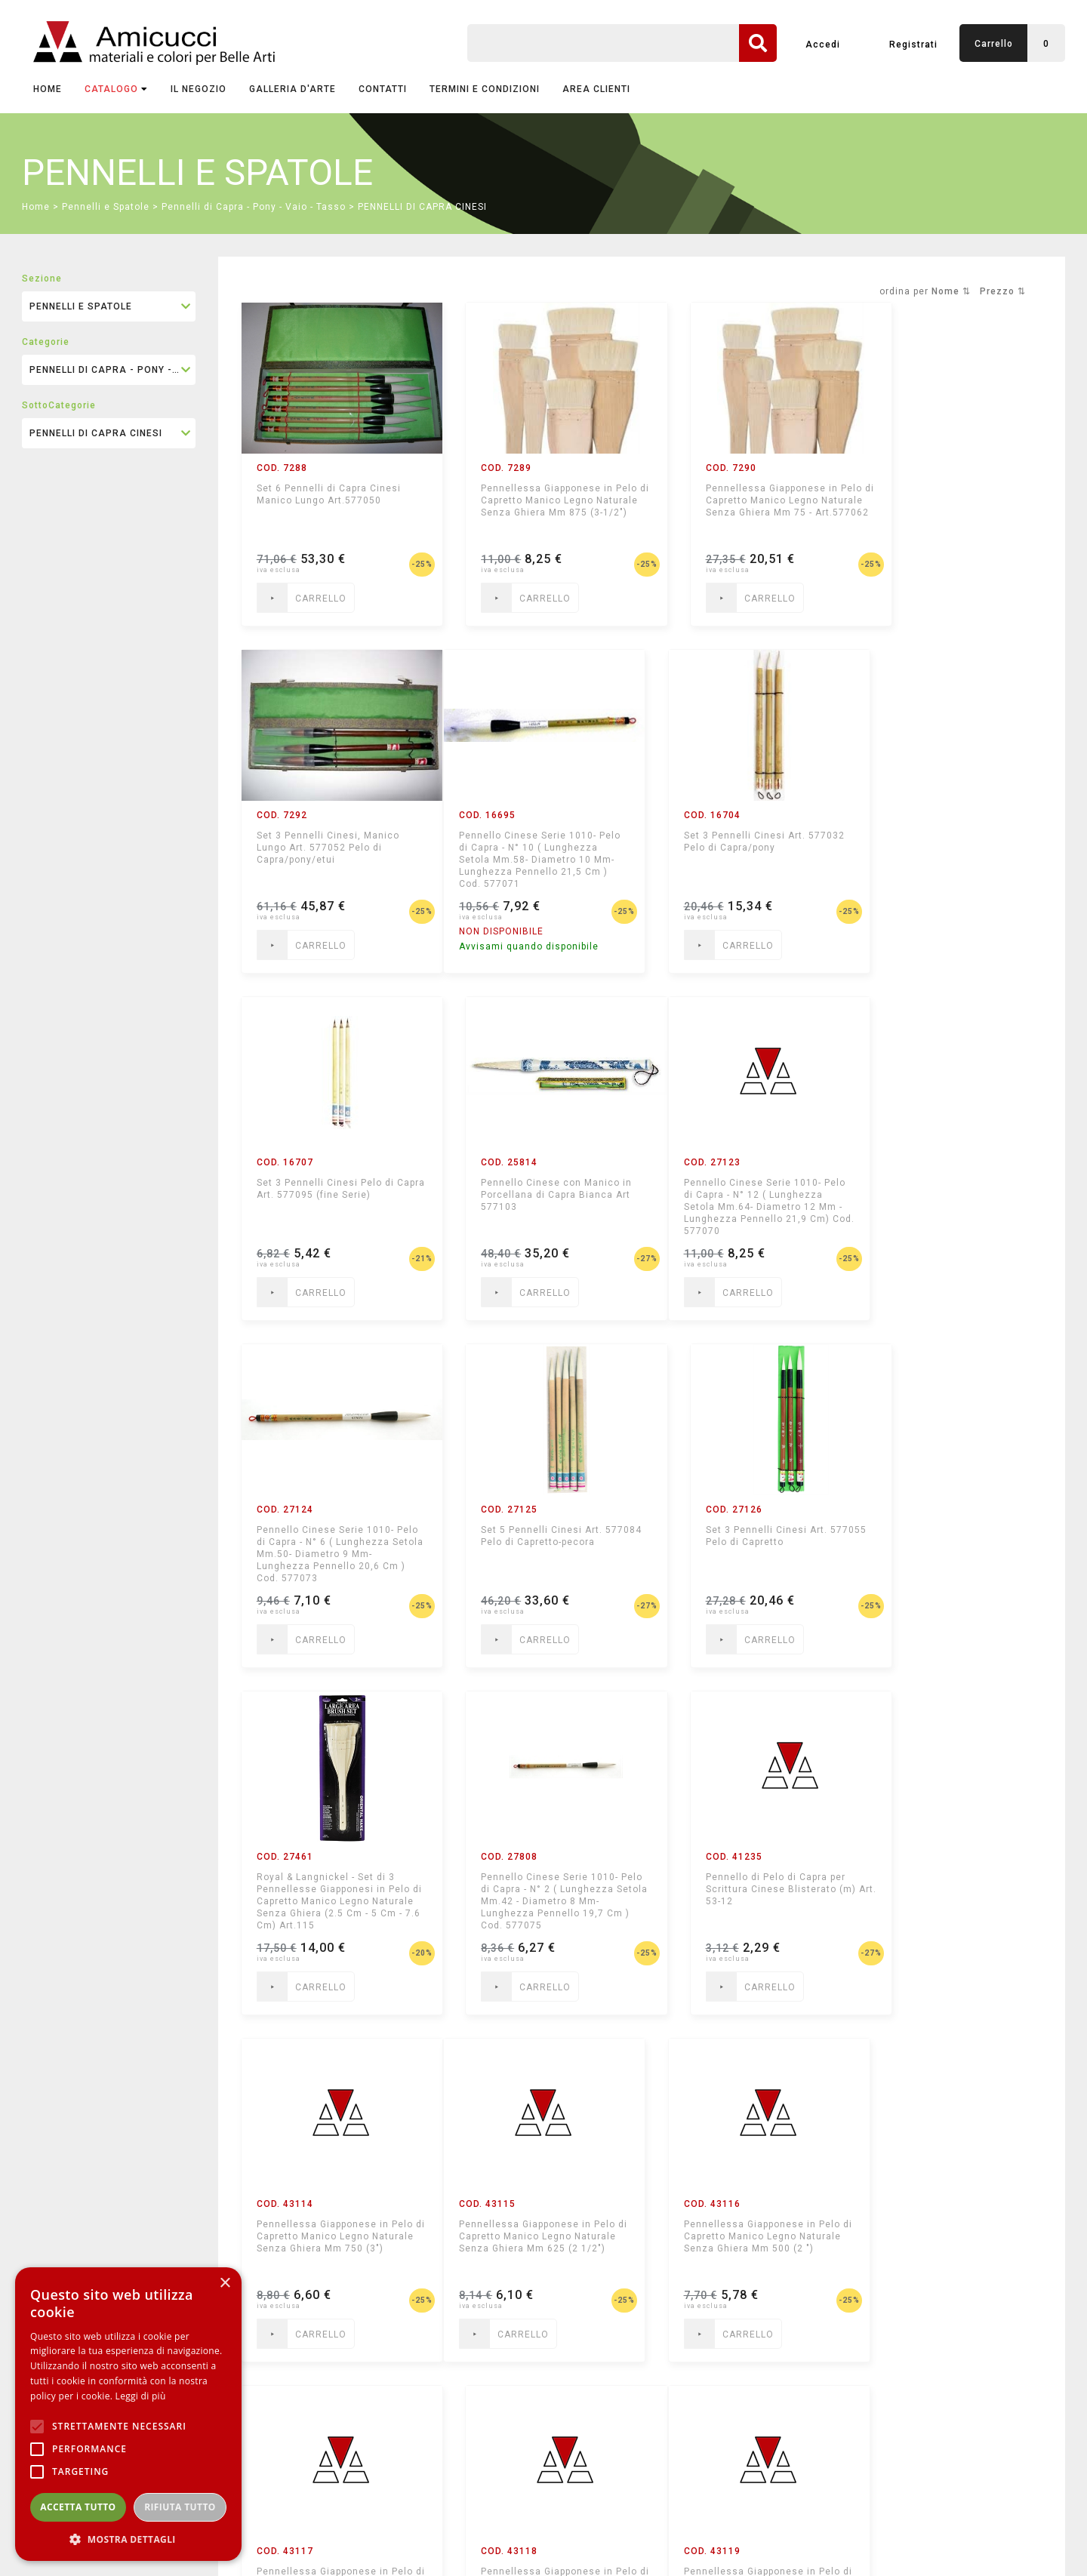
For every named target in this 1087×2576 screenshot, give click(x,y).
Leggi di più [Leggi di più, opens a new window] (140, 2396)
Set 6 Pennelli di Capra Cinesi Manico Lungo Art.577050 (329, 494)
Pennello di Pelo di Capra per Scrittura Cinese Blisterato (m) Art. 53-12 (743, 1542)
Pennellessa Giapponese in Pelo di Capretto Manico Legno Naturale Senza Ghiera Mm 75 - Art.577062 (743, 506)
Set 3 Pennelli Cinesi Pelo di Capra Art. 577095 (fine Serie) (740, 841)
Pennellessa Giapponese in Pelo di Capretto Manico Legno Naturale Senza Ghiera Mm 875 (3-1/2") (538, 506)
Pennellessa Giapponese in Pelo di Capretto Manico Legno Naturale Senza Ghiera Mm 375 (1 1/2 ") (743, 1895)
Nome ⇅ (951, 291)
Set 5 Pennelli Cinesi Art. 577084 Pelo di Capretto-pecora (729, 1194)
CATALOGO (116, 89)
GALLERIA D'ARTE (292, 89)
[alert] (128, 2414)
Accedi (822, 44)
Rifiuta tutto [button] (180, 2507)
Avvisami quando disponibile (326, 946)
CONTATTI (383, 89)
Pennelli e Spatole (105, 207)
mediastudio (996, 2542)
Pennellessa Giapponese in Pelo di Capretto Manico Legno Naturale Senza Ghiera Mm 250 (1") (949, 1895)
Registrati (913, 44)
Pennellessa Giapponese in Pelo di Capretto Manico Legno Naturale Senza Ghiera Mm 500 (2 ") (538, 1895)
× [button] (224, 2283)
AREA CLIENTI (596, 89)
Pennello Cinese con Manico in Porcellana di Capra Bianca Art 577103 (949, 847)
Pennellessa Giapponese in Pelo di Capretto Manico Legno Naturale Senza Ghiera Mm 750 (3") (949, 1548)
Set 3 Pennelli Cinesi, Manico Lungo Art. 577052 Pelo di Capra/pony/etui (945, 500)
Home (47, 89)
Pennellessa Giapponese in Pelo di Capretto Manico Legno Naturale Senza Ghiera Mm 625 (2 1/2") (332, 1895)
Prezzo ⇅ (1003, 291)
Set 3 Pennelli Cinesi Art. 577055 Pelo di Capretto (935, 1188)
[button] (128, 2538)
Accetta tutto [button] (77, 2507)
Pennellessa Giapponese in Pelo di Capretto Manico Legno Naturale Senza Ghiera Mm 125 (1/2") (332, 2242)
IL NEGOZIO (198, 89)
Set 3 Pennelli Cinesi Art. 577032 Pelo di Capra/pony (528, 841)
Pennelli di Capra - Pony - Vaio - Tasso (254, 207)
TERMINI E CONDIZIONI (485, 89)
